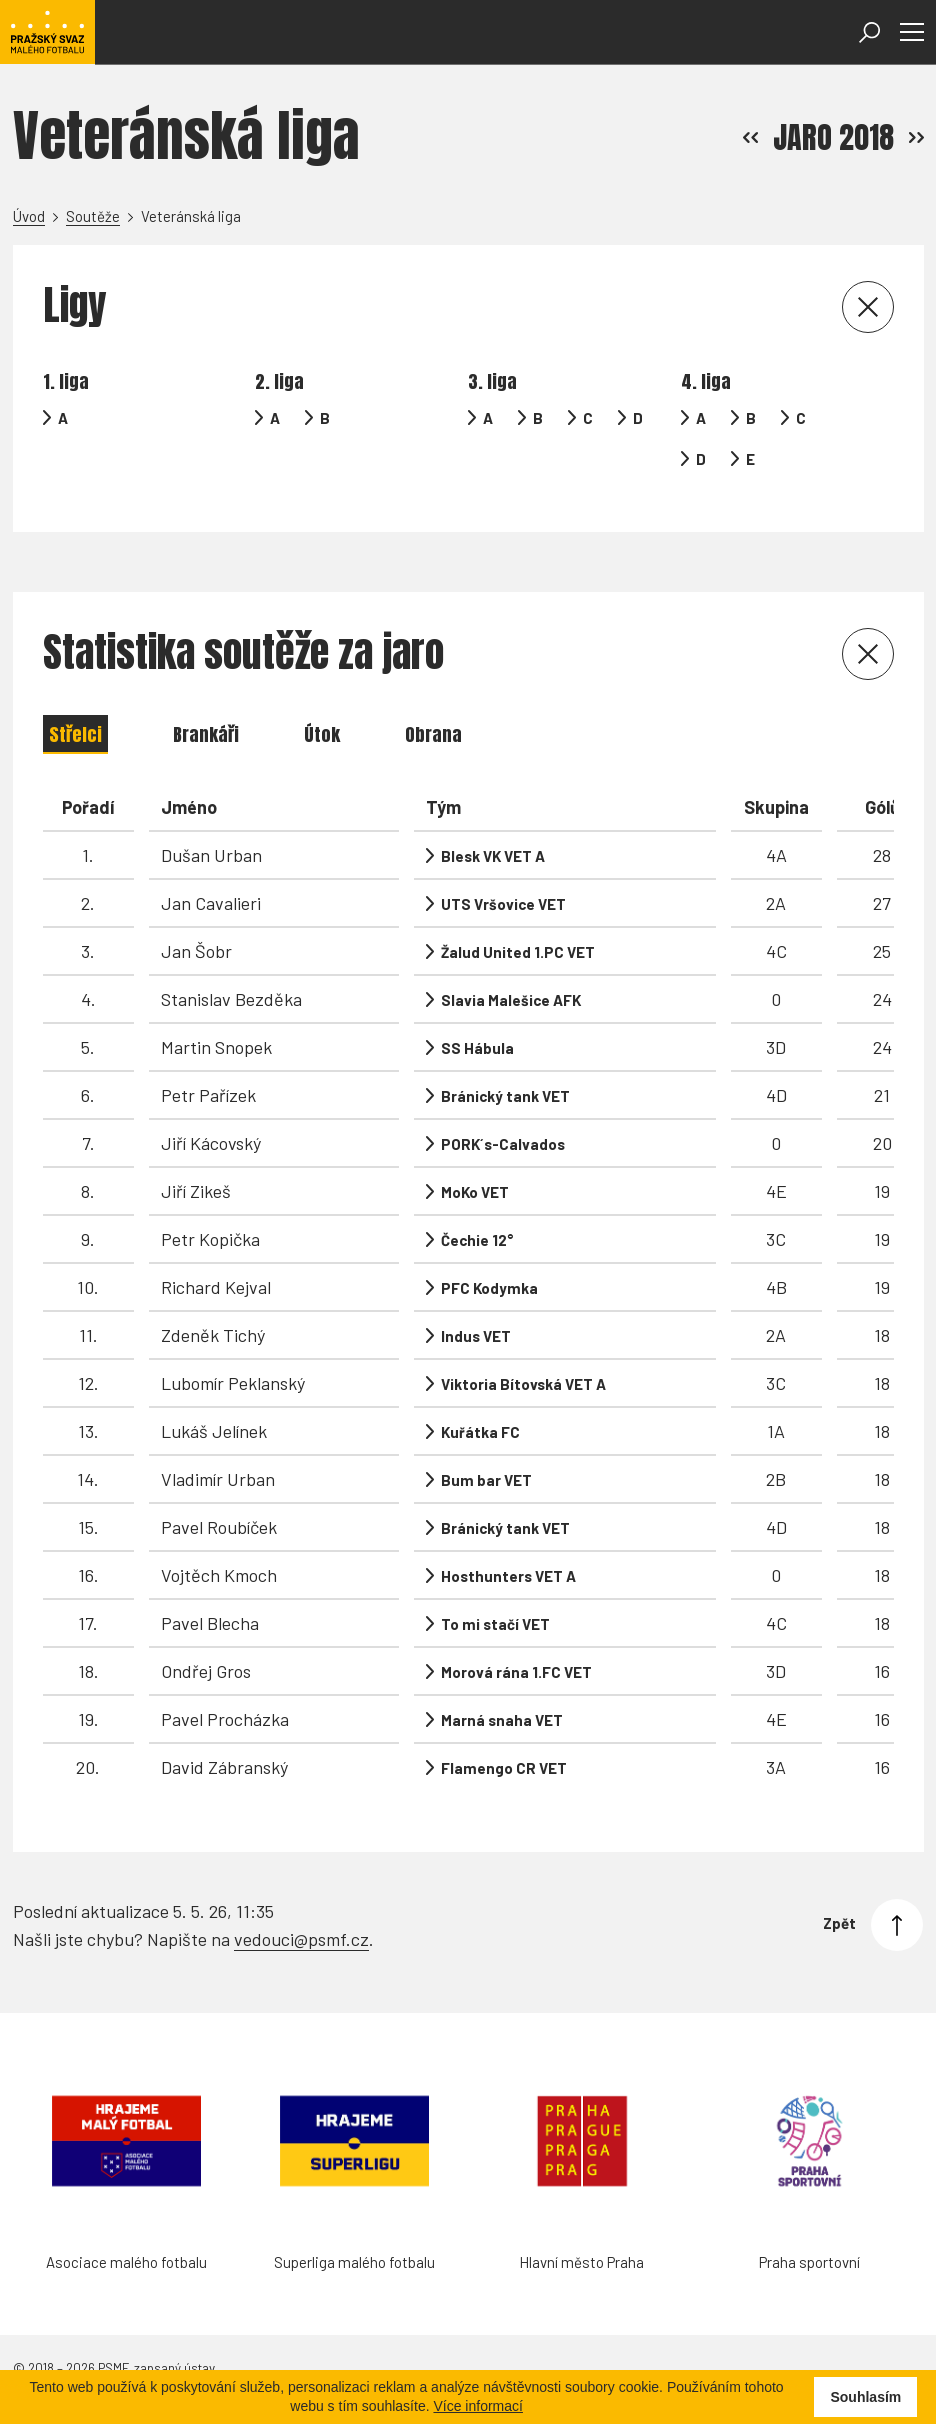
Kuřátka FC (480, 1432)
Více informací (477, 2406)
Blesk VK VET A (493, 856)
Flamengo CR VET (504, 1768)
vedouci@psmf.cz (301, 1939)
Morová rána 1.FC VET (516, 1672)
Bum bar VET (486, 1480)
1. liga (66, 381)
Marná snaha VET (502, 1720)
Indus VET (476, 1336)
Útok (322, 734)
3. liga (492, 381)
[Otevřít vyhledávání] (869, 32)
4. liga (706, 381)
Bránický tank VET (505, 1096)
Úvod (29, 216)
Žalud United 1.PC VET (518, 952)
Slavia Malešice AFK (511, 1000)
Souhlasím (865, 2397)
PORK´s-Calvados (503, 1144)
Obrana (433, 734)
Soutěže (93, 216)
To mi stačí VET (495, 1624)
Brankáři (206, 734)
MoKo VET (475, 1192)
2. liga (279, 381)
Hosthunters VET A (508, 1576)
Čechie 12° (477, 1240)
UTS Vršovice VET (503, 904)
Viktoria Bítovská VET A (523, 1384)
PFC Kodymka (489, 1288)
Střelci (75, 734)
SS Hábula (477, 1048)
